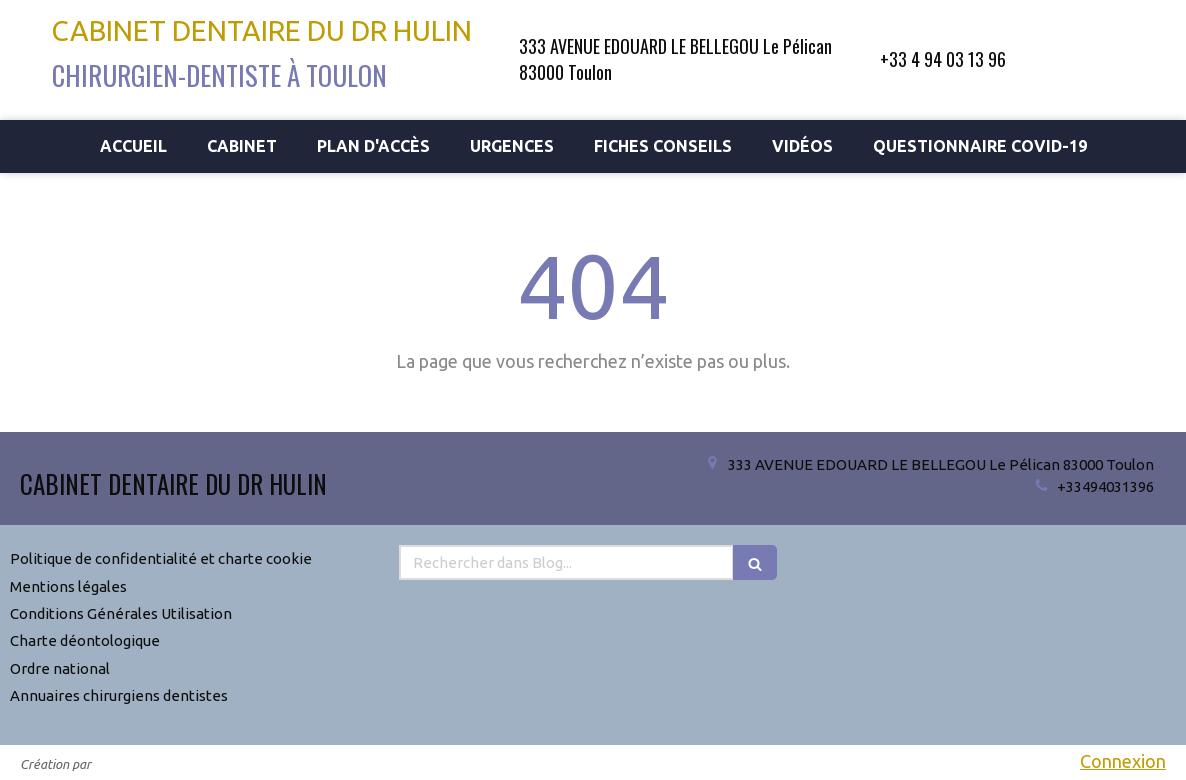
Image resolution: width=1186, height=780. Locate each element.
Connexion (1123, 761)
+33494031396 (1105, 486)
